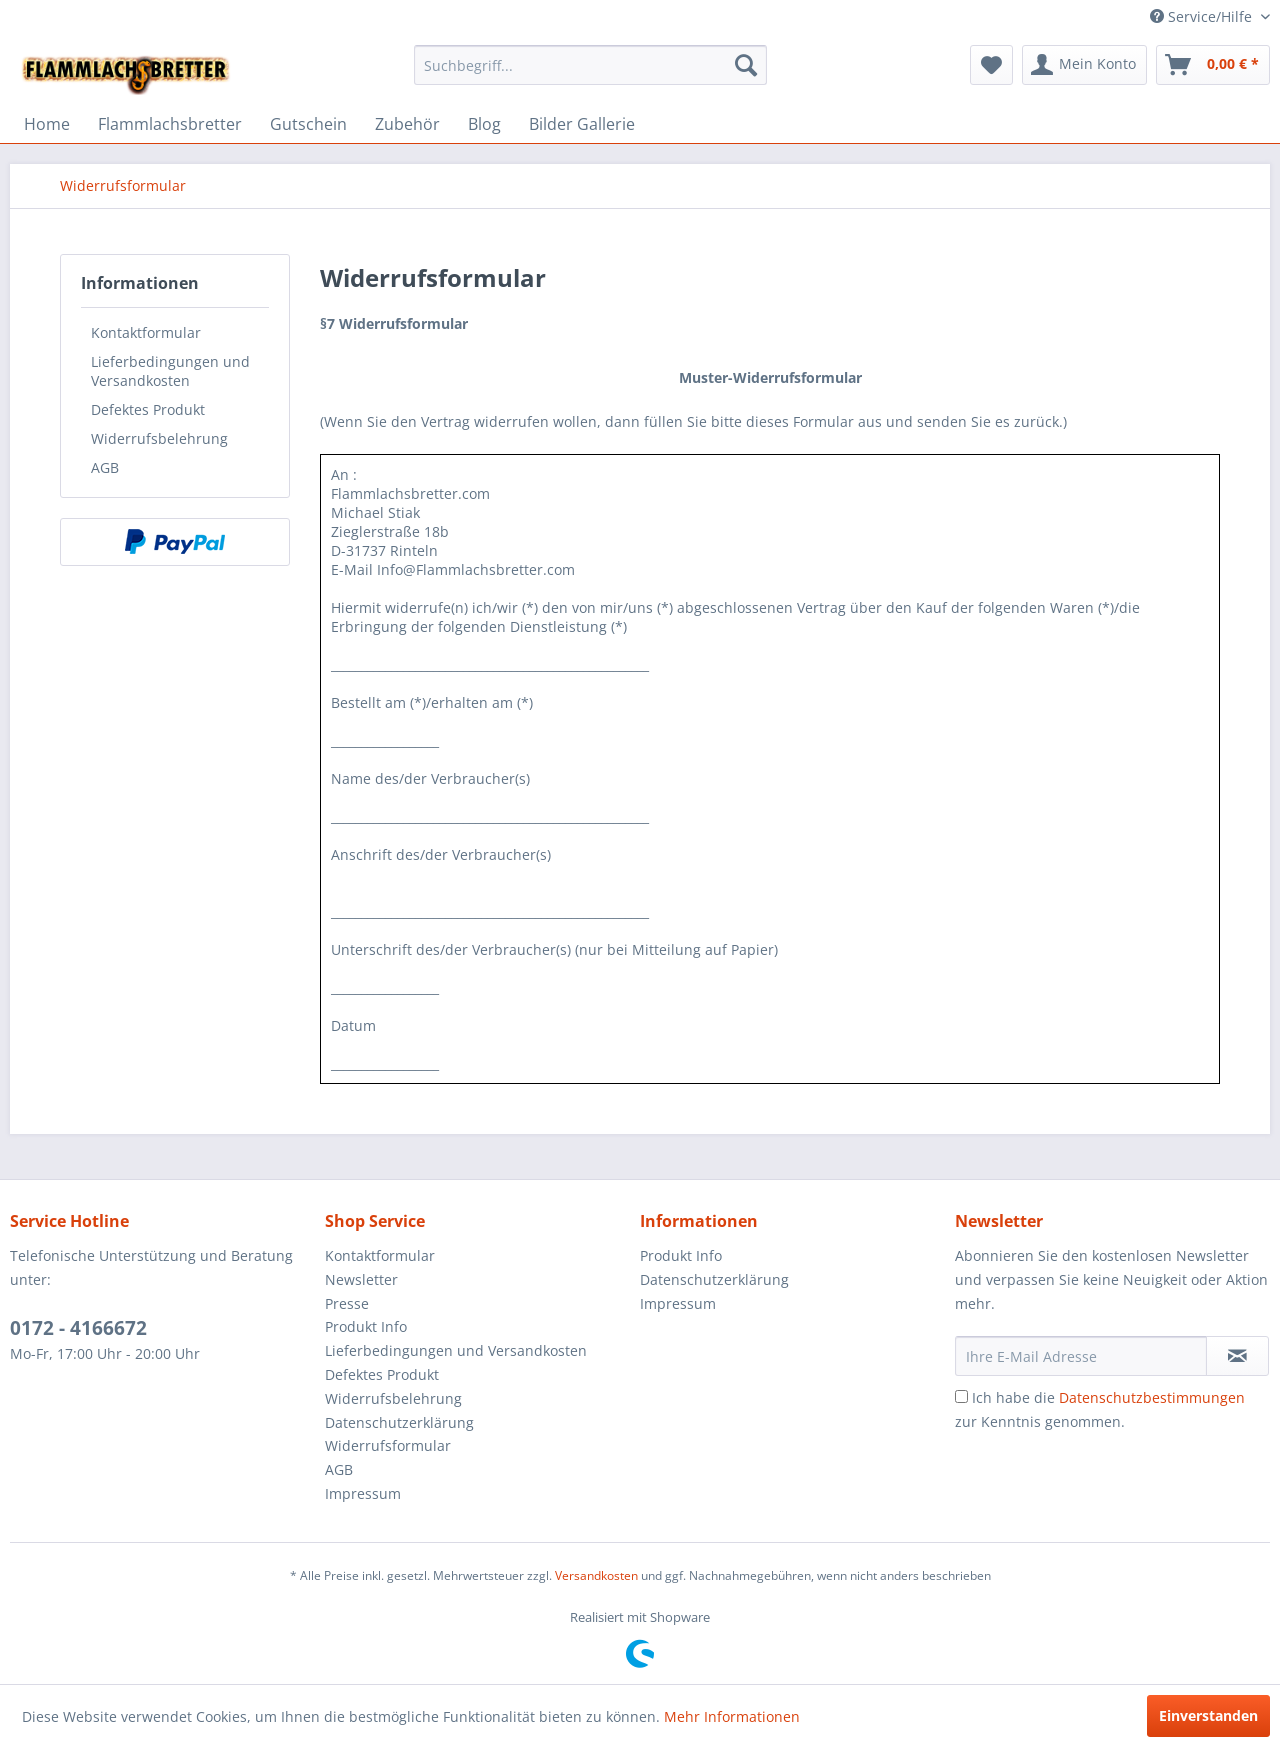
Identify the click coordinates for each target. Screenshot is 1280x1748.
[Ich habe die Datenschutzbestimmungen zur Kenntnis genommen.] (961, 1396)
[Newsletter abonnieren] (1237, 1356)
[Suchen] (746, 65)
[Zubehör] (407, 124)
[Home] (47, 124)
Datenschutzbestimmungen (1152, 1397)
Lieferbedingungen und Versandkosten (170, 371)
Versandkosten (596, 1575)
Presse (347, 1303)
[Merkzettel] (991, 65)
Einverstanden (1208, 1715)
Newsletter (361, 1279)
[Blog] (484, 124)
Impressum (363, 1493)
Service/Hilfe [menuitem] (1203, 16)
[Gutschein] (308, 124)
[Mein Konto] (1084, 65)
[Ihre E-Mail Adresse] (1081, 1356)
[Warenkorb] (1213, 65)
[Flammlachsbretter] (170, 124)
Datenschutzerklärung (399, 1422)
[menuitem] (590, 65)
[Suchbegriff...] (590, 65)
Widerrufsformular (388, 1445)
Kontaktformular (146, 332)
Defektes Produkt (148, 409)
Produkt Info (366, 1326)
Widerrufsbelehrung (159, 438)
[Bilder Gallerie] (582, 124)
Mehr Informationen (732, 1716)
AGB (105, 467)
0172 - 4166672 (78, 1328)
